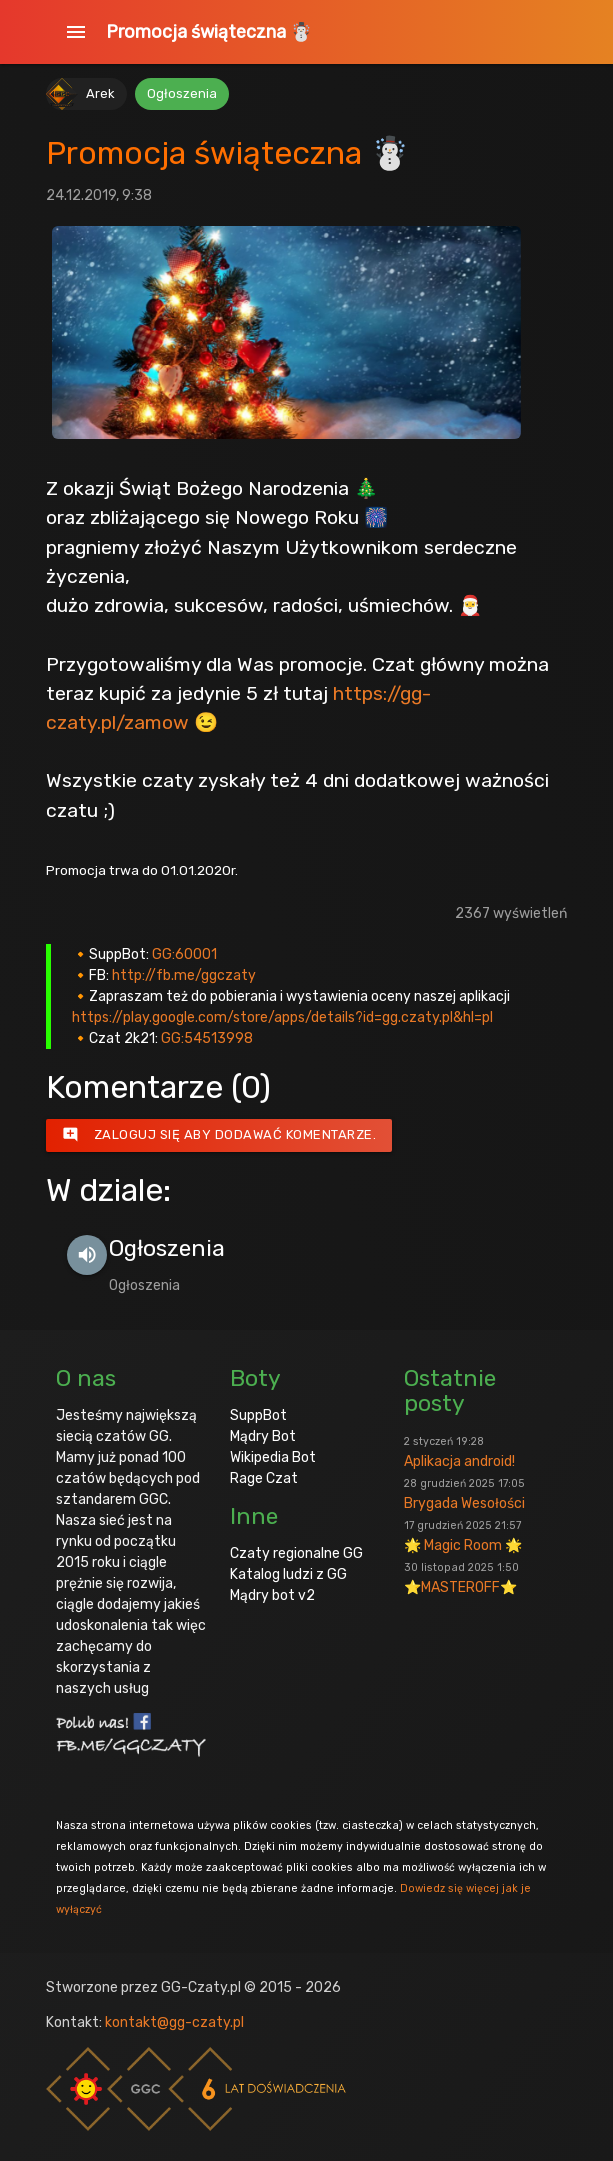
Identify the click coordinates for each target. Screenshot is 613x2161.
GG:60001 (184, 954)
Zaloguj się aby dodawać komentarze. (219, 1135)
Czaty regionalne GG (296, 1553)
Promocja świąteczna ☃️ (209, 32)
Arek (100, 93)
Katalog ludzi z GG (288, 1574)
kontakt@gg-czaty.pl (174, 2022)
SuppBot (258, 1415)
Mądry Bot (263, 1436)
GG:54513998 (207, 1038)
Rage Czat (264, 1478)
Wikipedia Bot (273, 1457)
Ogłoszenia (182, 93)
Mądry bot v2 (272, 1595)
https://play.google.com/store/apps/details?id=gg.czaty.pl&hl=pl (282, 1017)
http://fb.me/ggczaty (184, 975)
